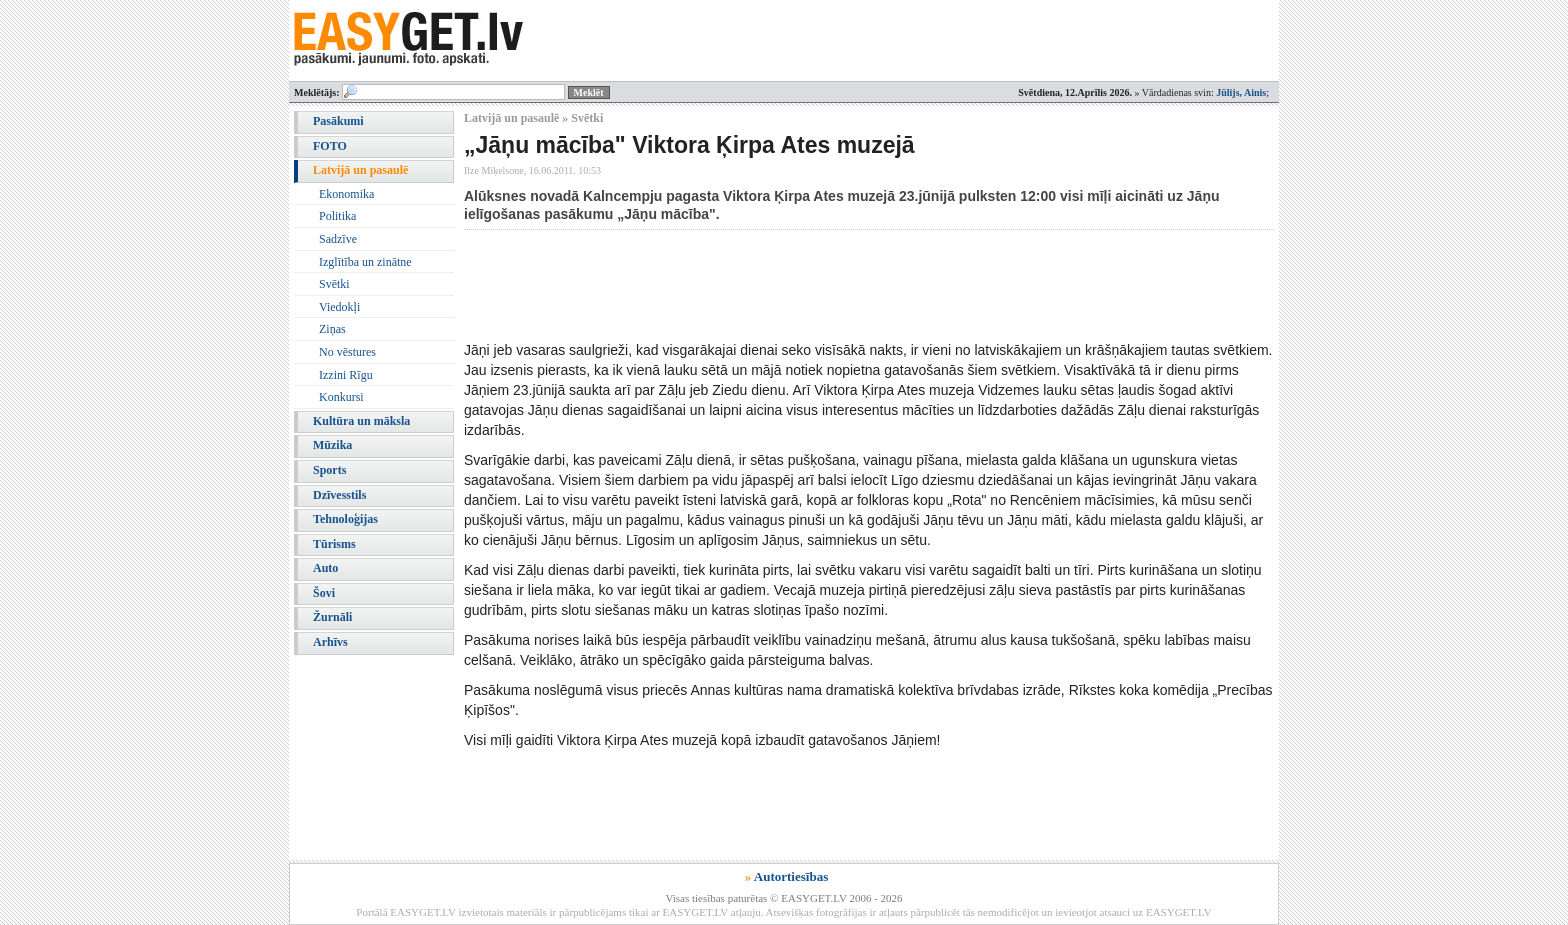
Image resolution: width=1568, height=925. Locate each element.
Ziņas (332, 329)
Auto (325, 568)
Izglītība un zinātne (365, 262)
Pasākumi (338, 121)
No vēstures (347, 352)
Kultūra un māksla (361, 421)
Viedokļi (339, 307)
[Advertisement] (828, 285)
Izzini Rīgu (346, 375)
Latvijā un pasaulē (360, 170)
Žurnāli (332, 617)
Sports (329, 470)
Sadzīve (338, 239)
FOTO (330, 146)
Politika (337, 216)
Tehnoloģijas (345, 519)
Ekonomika (346, 194)
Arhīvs (330, 642)
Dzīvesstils (339, 495)
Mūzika (332, 445)
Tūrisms (334, 544)
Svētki (334, 284)
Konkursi (341, 397)
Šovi (324, 593)
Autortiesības (791, 876)
